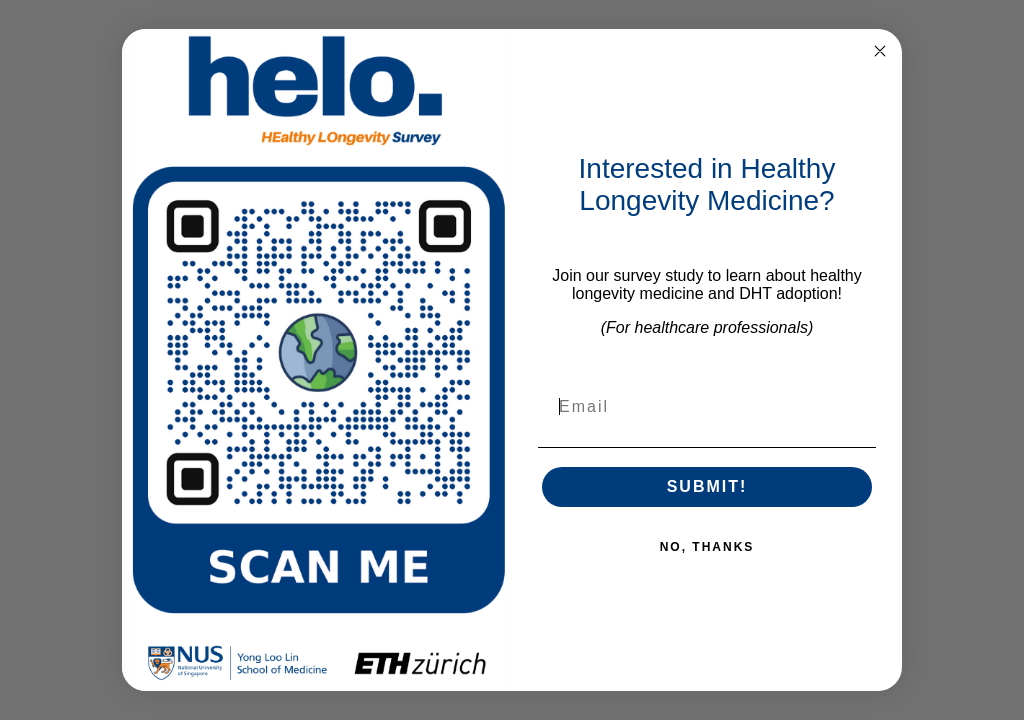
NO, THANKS (707, 547)
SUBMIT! (707, 486)
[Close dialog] (880, 51)
